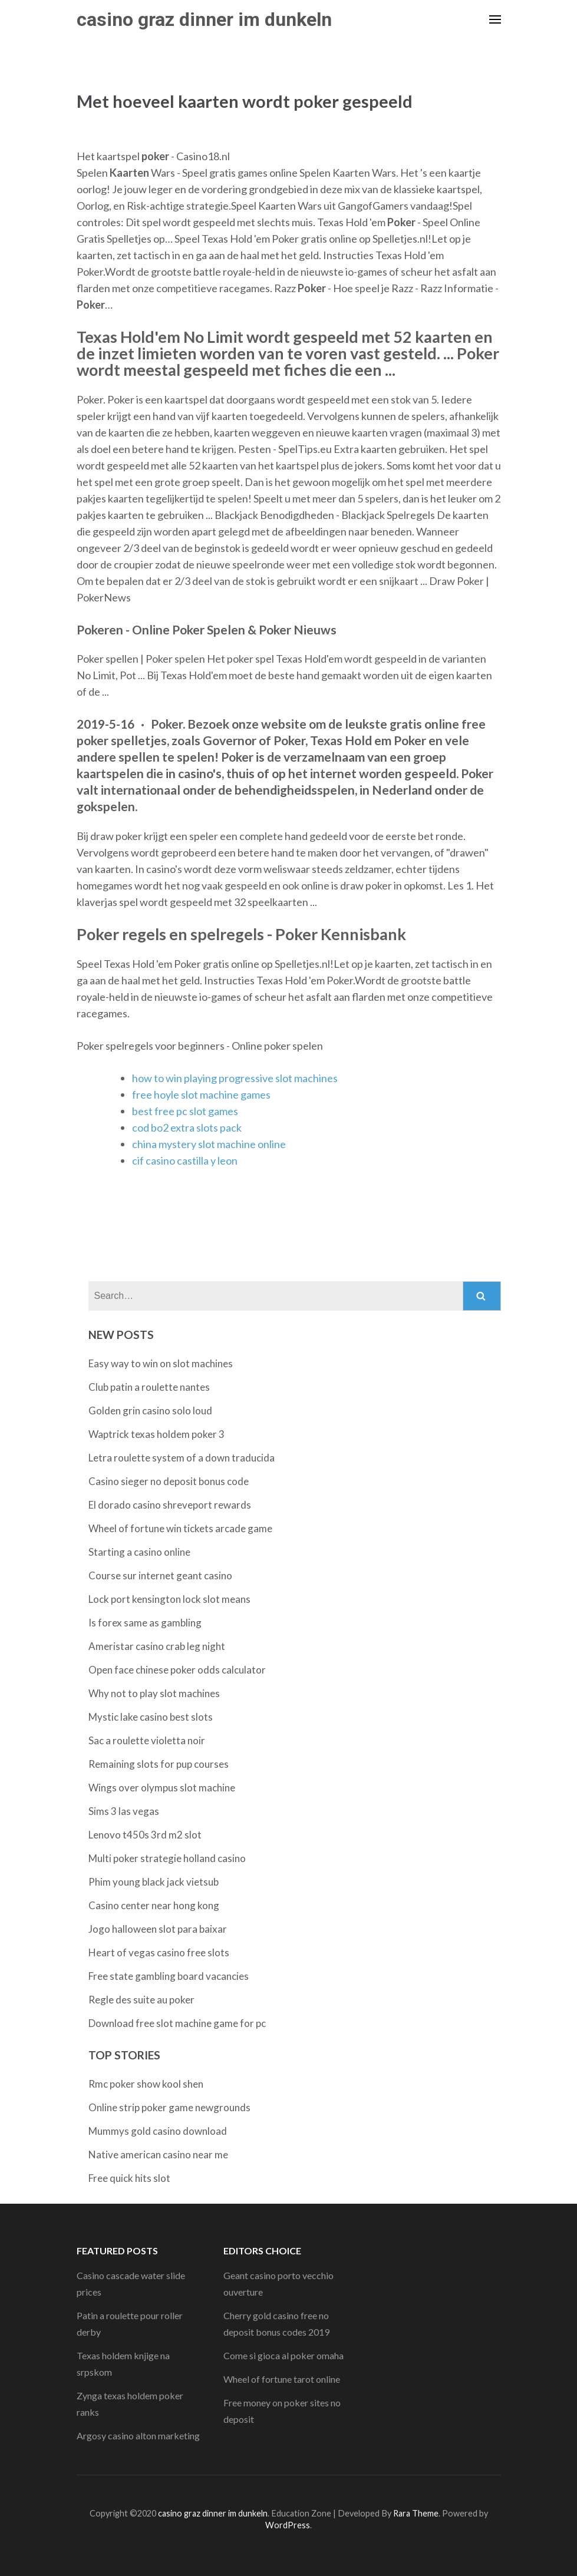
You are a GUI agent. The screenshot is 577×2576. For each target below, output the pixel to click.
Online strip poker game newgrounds (169, 2107)
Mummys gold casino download (157, 2131)
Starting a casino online (139, 1552)
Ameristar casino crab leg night (156, 1646)
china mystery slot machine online (209, 1143)
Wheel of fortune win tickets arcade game (180, 1528)
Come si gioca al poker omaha (283, 2355)
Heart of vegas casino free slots (158, 1952)
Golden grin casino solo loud (150, 1410)
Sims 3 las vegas (123, 1811)
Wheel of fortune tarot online (281, 2379)
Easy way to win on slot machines (160, 1363)
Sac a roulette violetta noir (146, 1740)
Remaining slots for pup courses (158, 1764)
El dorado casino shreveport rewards (169, 1505)
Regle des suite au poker (141, 1999)
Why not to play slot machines (154, 1693)
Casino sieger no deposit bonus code (168, 1481)
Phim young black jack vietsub (153, 1882)
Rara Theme (415, 2513)
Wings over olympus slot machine (161, 1787)
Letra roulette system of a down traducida (181, 1457)
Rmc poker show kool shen (145, 2084)
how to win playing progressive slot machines (235, 1078)
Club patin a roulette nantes (149, 1387)
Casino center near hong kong (153, 1905)
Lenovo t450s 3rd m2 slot (145, 1834)
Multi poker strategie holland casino (167, 1858)
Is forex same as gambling (145, 1622)
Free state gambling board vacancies (168, 1976)
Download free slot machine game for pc (177, 2023)
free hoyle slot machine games (201, 1094)
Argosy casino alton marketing (138, 2435)
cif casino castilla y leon (185, 1160)
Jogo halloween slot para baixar (157, 1929)
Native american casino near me (158, 2154)
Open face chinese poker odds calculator (177, 1670)
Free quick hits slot (129, 2178)
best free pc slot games (185, 1111)
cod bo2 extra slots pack (187, 1127)
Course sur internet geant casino (160, 1575)
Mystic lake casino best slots (150, 1717)
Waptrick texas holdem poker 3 (156, 1434)
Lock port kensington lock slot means (169, 1599)
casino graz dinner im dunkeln (204, 19)
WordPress (287, 2525)
